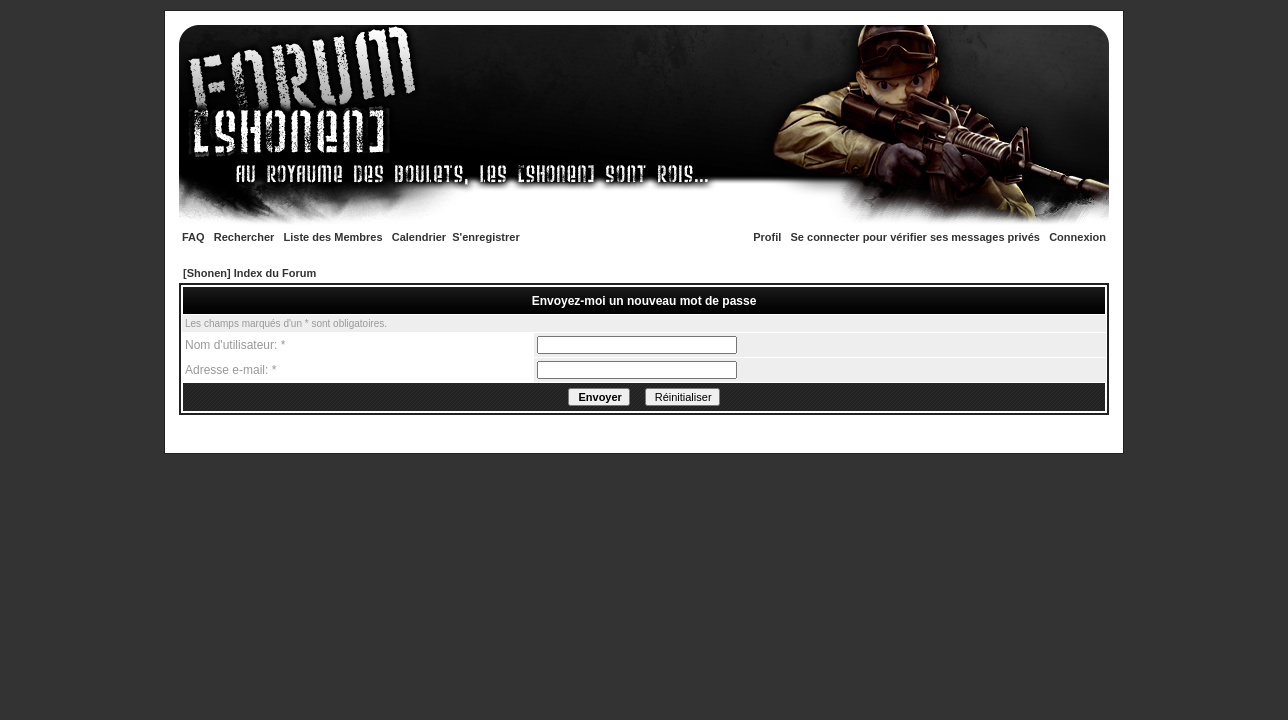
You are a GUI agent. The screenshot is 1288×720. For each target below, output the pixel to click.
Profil (767, 237)
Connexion (1077, 237)
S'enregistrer (485, 237)
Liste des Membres (333, 237)
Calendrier (419, 237)
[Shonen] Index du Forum (249, 273)
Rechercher (244, 237)
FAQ (193, 237)
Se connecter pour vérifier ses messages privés (915, 237)
